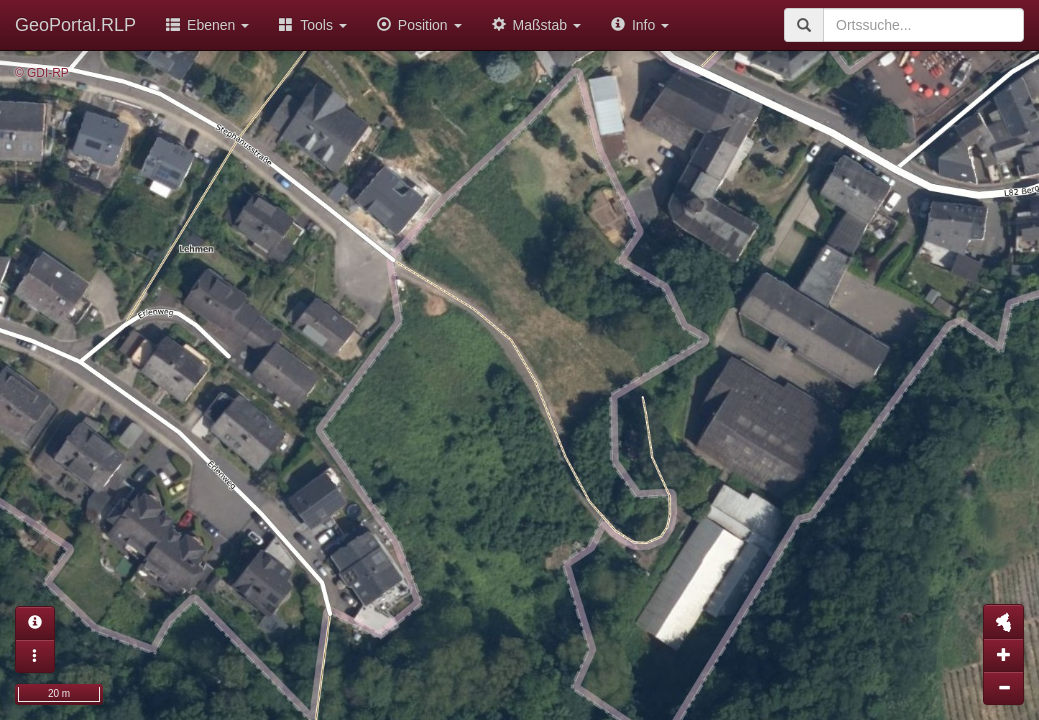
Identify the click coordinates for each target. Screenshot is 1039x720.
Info (640, 25)
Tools (313, 25)
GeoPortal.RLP (75, 25)
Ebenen (207, 25)
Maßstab (536, 25)
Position (419, 25)
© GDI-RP (42, 73)
